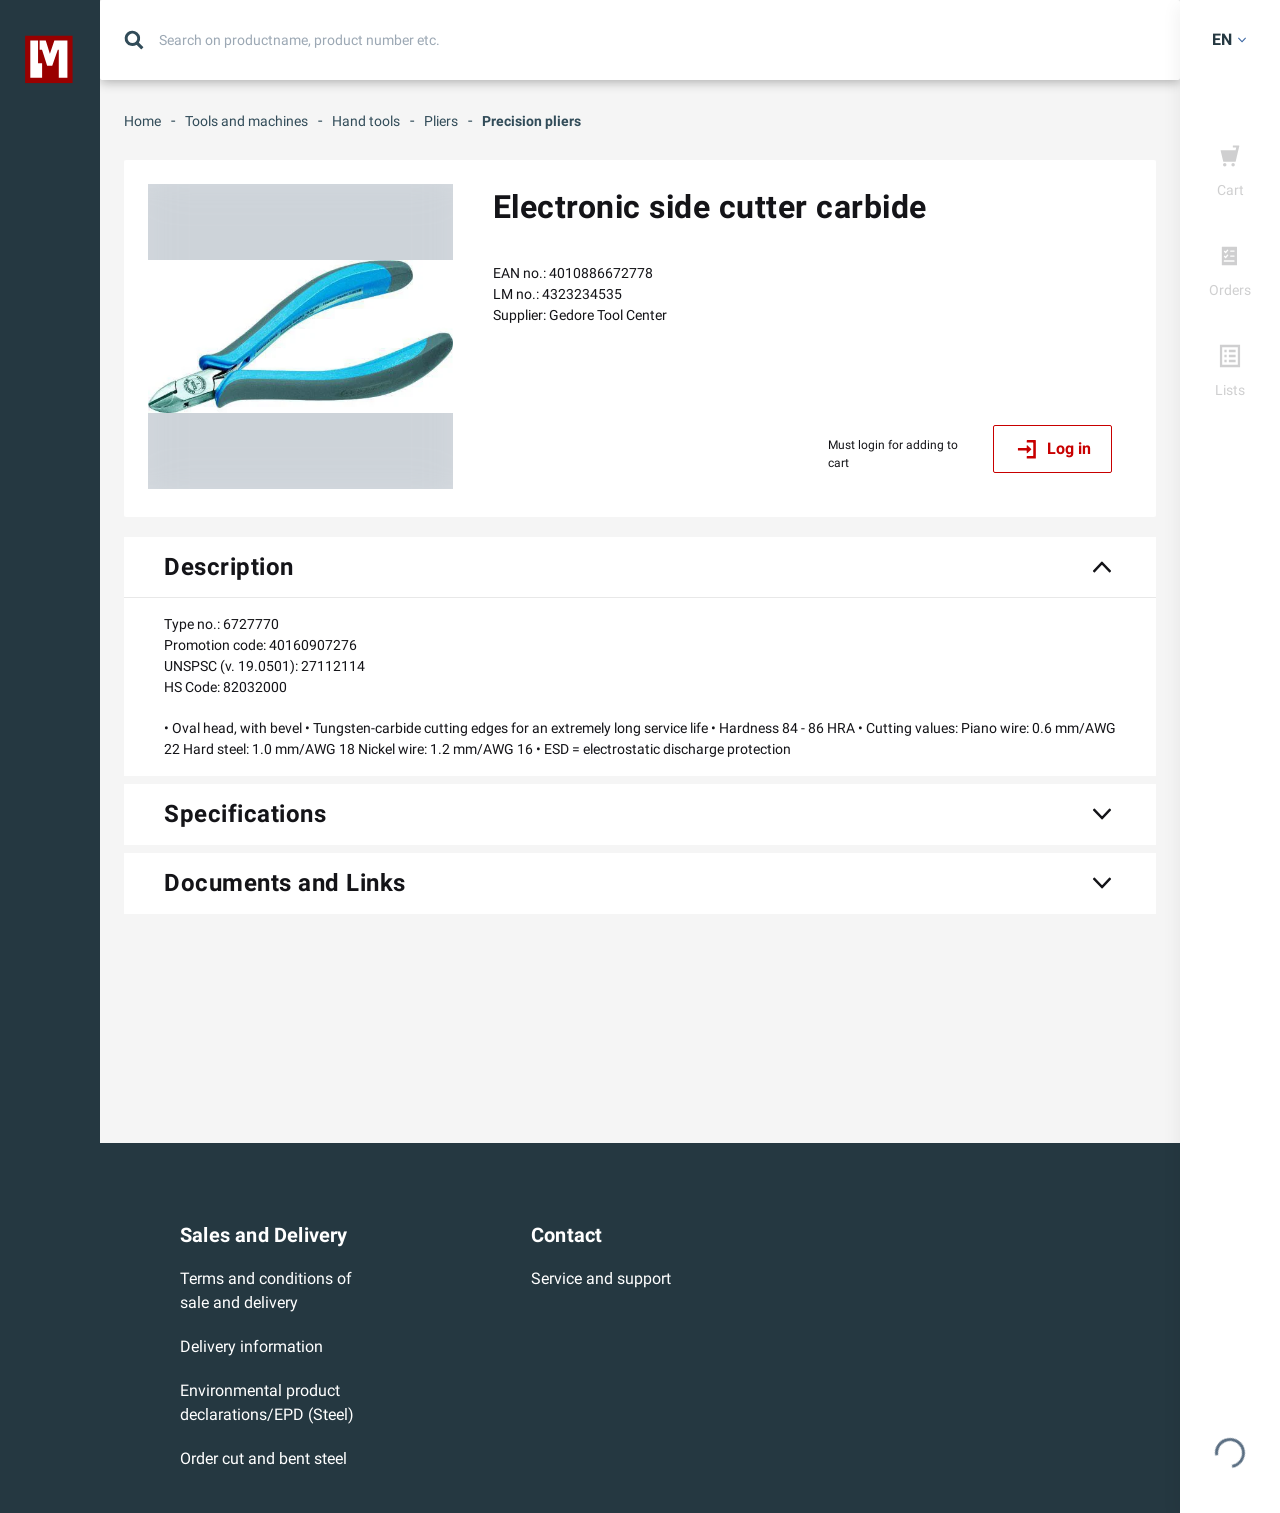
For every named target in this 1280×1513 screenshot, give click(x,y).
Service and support (601, 1278)
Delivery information (251, 1346)
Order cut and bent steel (263, 1458)
